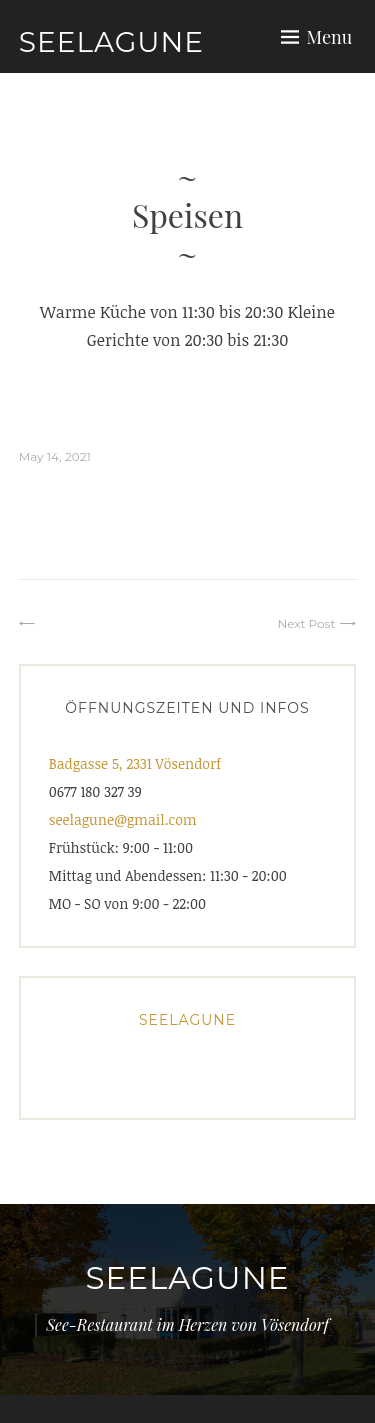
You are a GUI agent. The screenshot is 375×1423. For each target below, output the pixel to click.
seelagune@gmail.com (123, 819)
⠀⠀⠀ (53, 623)
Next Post (306, 623)
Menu (330, 37)
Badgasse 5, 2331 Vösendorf (135, 763)
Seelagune (111, 42)
